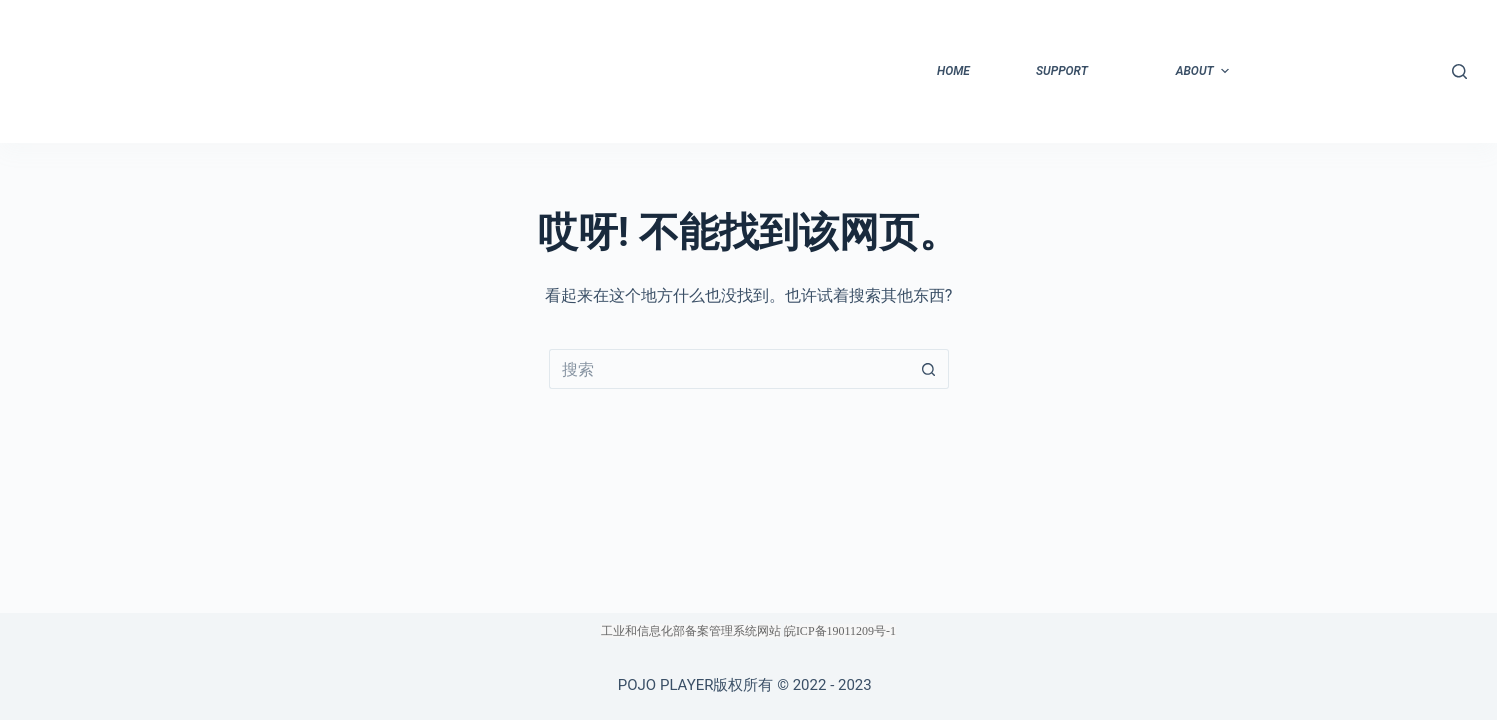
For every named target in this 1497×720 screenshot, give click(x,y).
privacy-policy (1335, 71)
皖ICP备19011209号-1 (840, 631)
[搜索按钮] (929, 369)
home (953, 71)
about (1205, 71)
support (1062, 71)
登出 (1407, 71)
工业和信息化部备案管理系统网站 (691, 631)
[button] (1225, 71)
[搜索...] (729, 369)
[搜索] (1459, 71)
